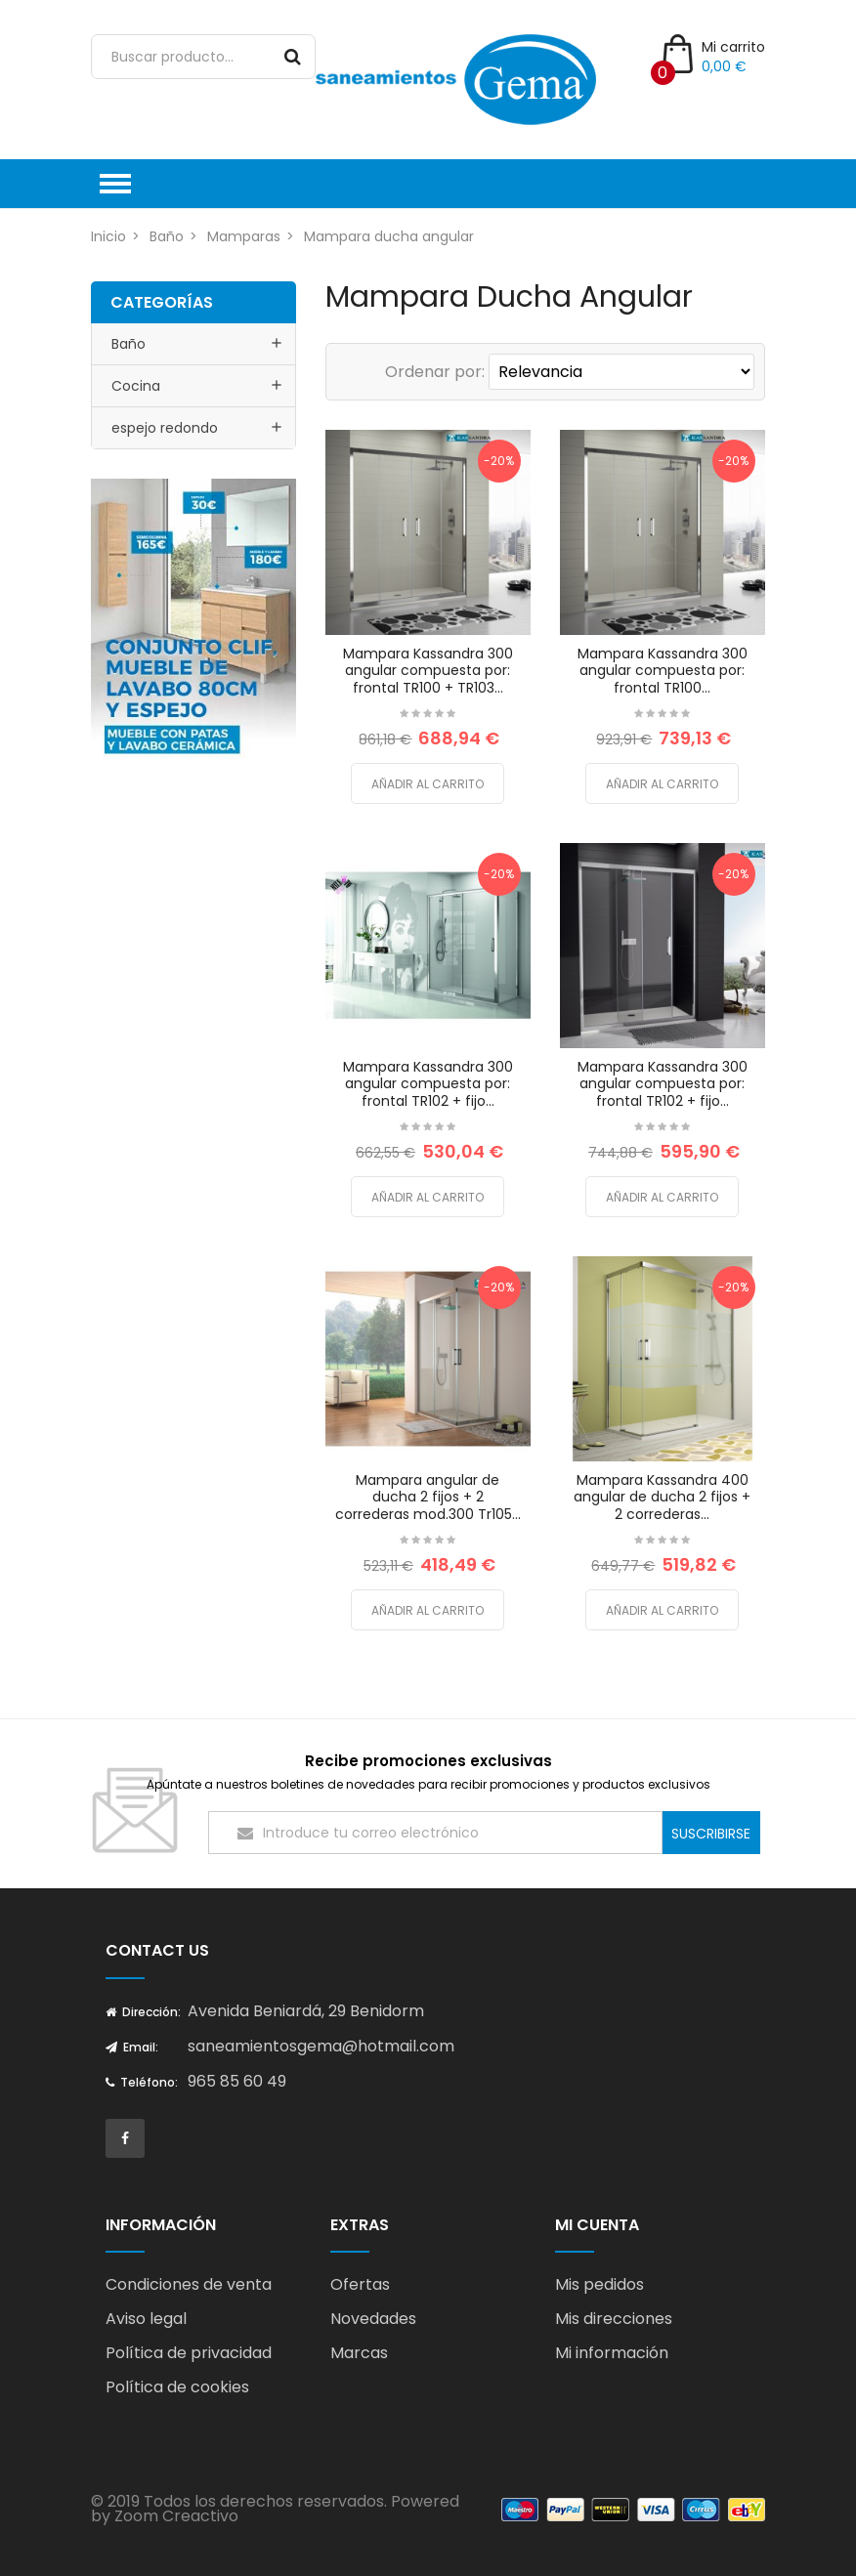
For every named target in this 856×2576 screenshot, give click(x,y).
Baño (128, 344)
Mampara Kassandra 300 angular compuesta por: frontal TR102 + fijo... (428, 1084)
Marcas (359, 2353)
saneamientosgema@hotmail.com (321, 2046)
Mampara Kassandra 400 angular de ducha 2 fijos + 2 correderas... (662, 1497)
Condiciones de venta (189, 2284)
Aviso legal (146, 2318)
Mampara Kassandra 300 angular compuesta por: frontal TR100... (663, 670)
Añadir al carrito (427, 784)
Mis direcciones (613, 2318)
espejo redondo (164, 428)
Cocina (135, 386)
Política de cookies (177, 2387)
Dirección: (143, 2012)
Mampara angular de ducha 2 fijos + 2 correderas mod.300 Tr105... (428, 1497)
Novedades (373, 2318)
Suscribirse (710, 1833)
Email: (132, 2047)
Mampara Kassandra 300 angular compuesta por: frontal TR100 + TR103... (428, 670)
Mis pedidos (599, 2284)
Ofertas (360, 2284)
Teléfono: (142, 2082)
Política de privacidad (189, 2353)
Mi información (611, 2353)
